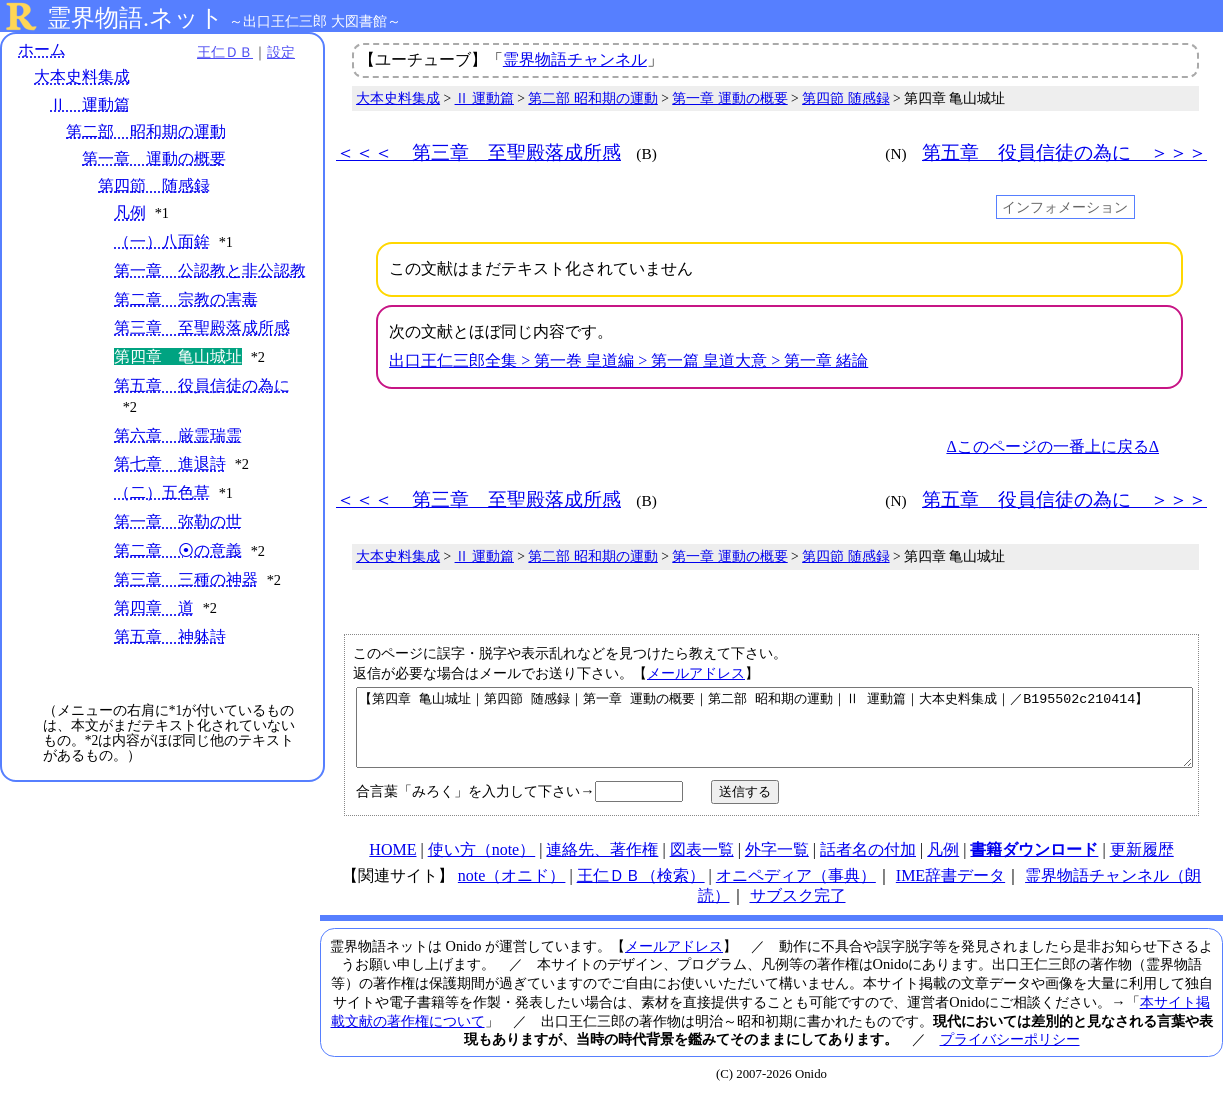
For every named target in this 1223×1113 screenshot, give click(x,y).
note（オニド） (512, 890)
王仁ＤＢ (220, 52)
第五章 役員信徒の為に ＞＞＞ (1064, 152)
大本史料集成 (82, 77)
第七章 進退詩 (170, 484)
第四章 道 (154, 628)
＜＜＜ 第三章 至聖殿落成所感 (478, 152)
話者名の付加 (868, 864)
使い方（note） (482, 864)
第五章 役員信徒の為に (202, 406)
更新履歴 (1142, 864)
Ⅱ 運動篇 (90, 104)
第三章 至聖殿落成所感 (202, 348)
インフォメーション (1065, 207)
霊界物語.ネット (135, 18)
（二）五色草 (162, 513)
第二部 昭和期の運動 (146, 131)
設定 (276, 52)
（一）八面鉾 (162, 241)
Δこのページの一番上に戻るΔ (1052, 446)
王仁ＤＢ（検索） (641, 890)
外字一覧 (777, 864)
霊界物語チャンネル (575, 59)
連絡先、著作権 (602, 864)
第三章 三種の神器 (186, 599)
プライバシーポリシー (1010, 1054)
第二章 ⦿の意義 (178, 571)
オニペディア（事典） (796, 890)
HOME (392, 864)
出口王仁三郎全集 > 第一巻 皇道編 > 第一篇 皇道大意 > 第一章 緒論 (628, 360)
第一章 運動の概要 (154, 158)
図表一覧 (702, 864)
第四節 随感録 (154, 185)
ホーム (42, 49)
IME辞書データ (950, 890)
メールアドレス (696, 673)
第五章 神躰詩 (170, 657)
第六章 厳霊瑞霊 (178, 456)
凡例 (130, 213)
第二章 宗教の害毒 (186, 320)
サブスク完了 (798, 910)
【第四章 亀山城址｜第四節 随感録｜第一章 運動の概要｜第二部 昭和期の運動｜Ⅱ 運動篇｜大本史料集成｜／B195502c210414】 (774, 735)
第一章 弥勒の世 (178, 542)
